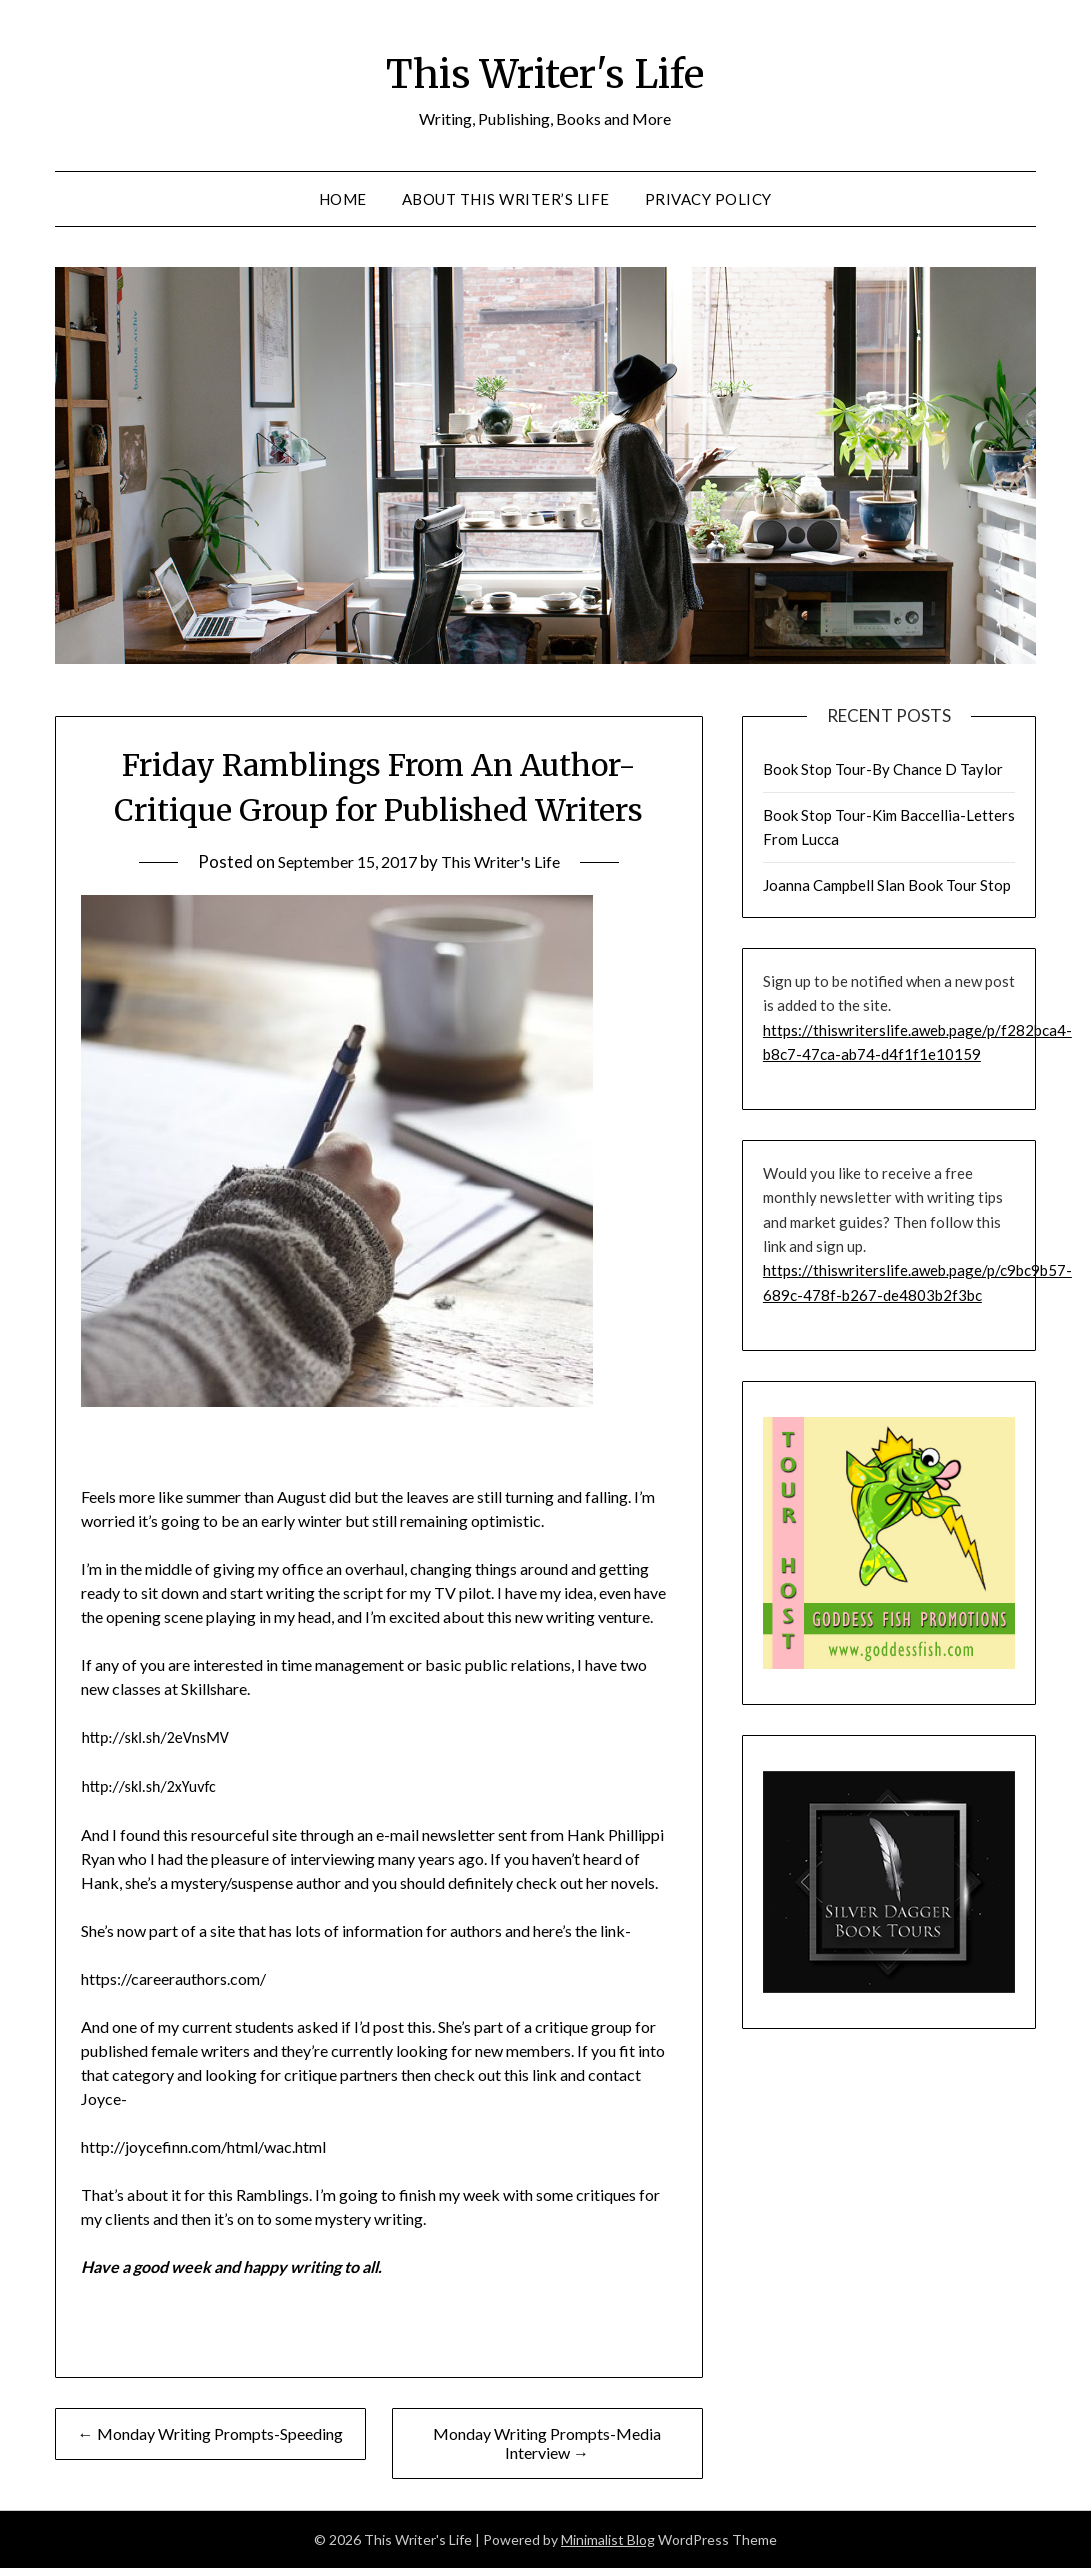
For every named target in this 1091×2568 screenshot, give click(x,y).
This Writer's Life (545, 71)
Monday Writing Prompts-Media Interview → (547, 2443)
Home (343, 199)
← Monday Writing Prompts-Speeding (210, 2433)
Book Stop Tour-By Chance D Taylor (883, 769)
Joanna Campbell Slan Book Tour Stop (887, 885)
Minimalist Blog (608, 2539)
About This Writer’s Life (506, 199)
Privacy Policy (708, 199)
